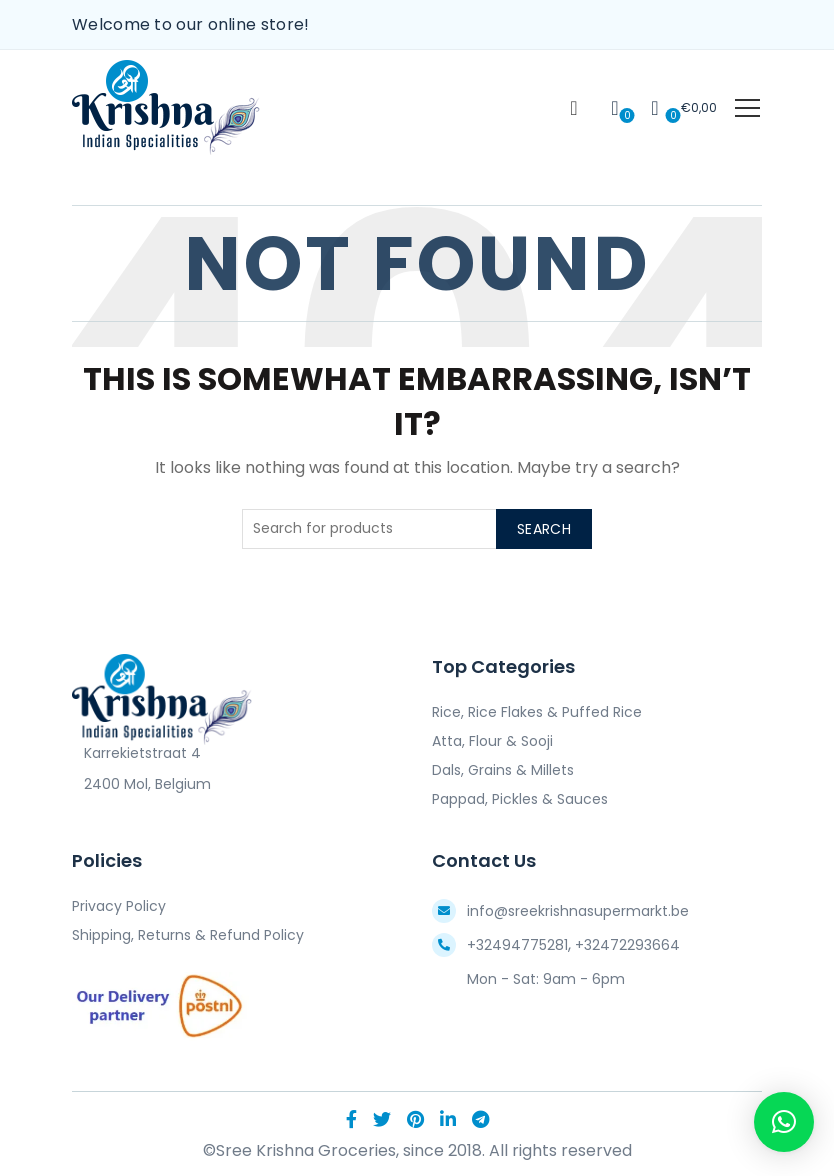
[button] (784, 1122)
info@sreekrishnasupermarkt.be (578, 911)
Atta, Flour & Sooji (492, 741)
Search (544, 529)
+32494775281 (517, 945)
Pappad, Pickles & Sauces (520, 799)
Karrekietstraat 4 (136, 753)
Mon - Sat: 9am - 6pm (546, 979)
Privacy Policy (119, 906)
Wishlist (625, 115)
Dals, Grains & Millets (503, 770)
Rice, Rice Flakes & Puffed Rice (537, 712)
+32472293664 (627, 945)
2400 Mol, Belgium (141, 784)
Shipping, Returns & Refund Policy (188, 935)
